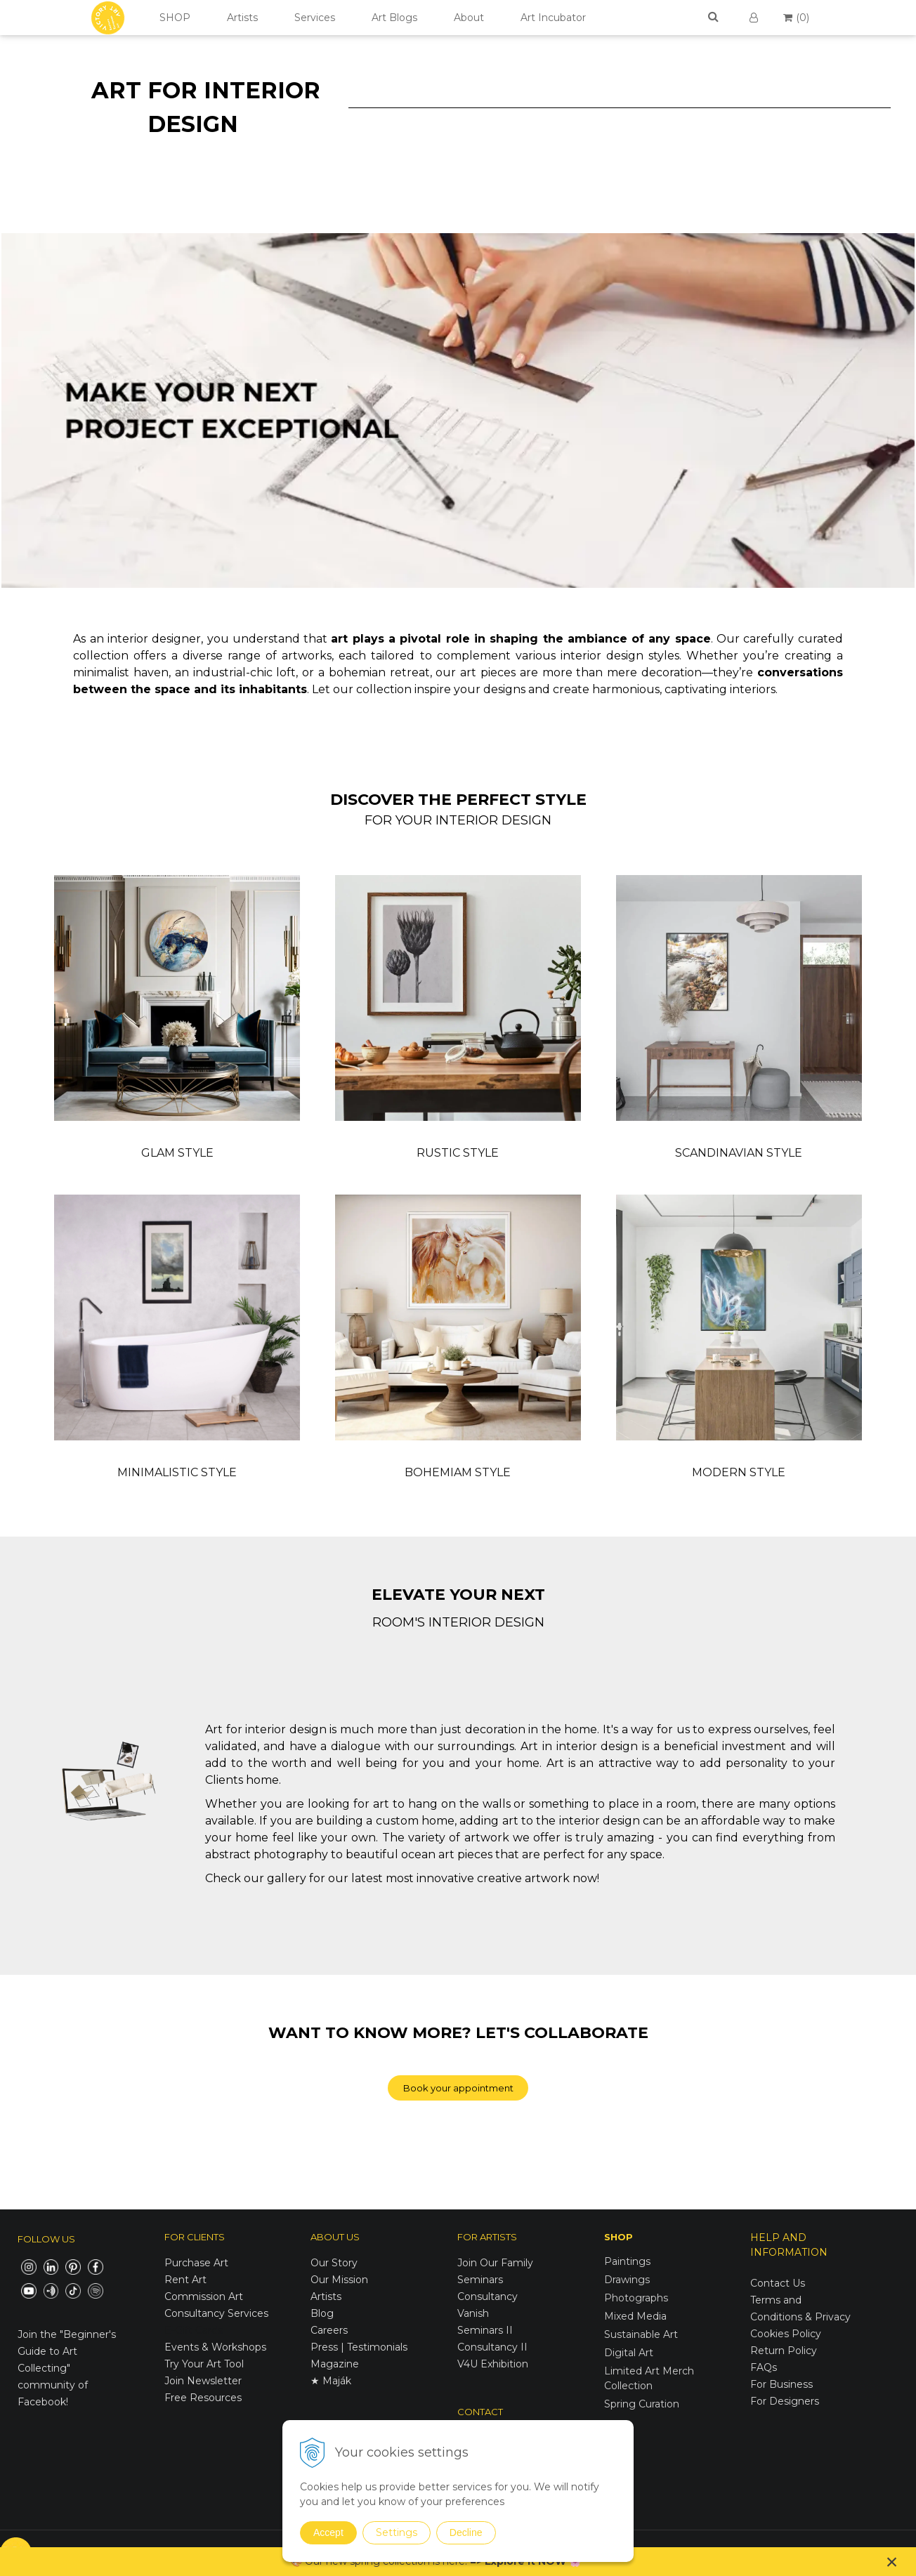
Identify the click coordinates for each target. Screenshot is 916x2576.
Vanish (473, 2313)
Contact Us (777, 2283)
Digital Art (628, 2352)
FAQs (763, 2367)
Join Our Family (495, 2262)
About (469, 17)
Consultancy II (492, 2347)
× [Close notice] (892, 2561)
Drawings (627, 2279)
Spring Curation (641, 2404)
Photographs (636, 2298)
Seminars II (485, 2330)
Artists (242, 17)
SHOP (174, 17)
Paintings (627, 2261)
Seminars (480, 2279)
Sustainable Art (641, 2334)
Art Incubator (553, 17)
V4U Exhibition (492, 2364)
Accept (328, 2532)
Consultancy (487, 2296)
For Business (783, 2384)
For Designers (784, 2401)
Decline (466, 2532)
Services (314, 17)
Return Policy (783, 2350)
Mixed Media (635, 2316)
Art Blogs (394, 17)
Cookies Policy (785, 2333)
